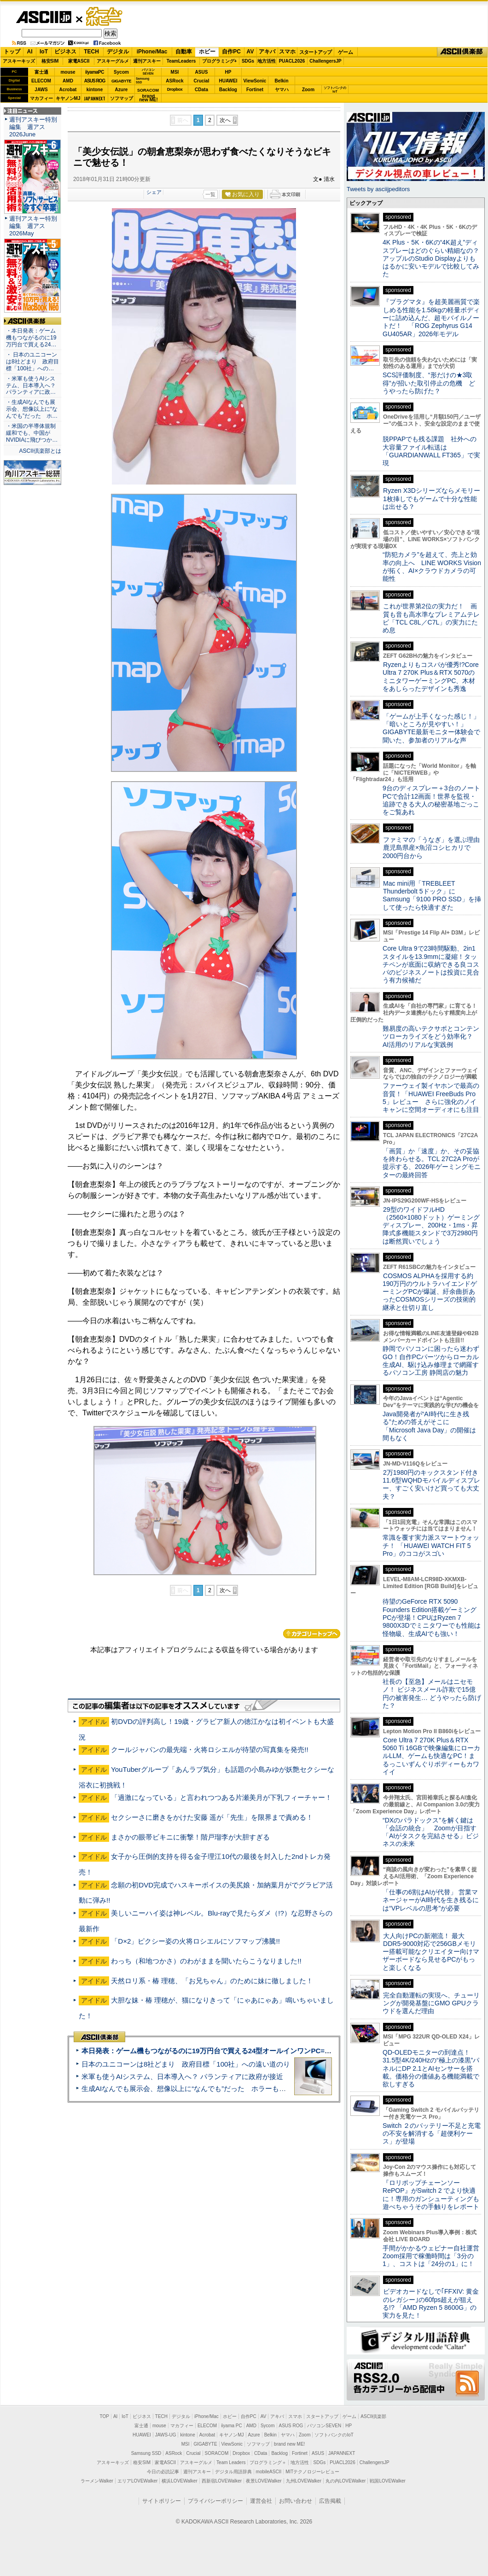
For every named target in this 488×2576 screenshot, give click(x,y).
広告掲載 (330, 2501)
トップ (12, 51)
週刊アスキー (147, 61)
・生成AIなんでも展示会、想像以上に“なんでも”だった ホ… (32, 409)
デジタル (118, 51)
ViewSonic (255, 80)
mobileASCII (269, 2471)
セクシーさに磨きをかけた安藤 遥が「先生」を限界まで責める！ (212, 1817)
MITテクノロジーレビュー (312, 2471)
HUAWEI (228, 80)
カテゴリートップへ (311, 1633)
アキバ (267, 51)
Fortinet (254, 89)
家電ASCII (79, 61)
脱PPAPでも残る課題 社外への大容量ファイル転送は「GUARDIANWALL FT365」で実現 (431, 451)
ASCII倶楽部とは (40, 451)
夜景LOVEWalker (263, 2480)
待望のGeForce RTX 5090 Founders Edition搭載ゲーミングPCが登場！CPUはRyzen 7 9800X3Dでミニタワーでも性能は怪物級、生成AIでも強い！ (432, 1617)
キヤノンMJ (68, 98)
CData (201, 89)
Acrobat (68, 89)
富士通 (41, 72)
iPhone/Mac (152, 51)
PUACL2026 (292, 61)
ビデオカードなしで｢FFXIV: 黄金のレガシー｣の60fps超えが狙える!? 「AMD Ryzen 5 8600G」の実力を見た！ (431, 2303)
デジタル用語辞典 (233, 2471)
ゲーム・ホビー (105, 17)
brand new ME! (289, 2444)
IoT (44, 51)
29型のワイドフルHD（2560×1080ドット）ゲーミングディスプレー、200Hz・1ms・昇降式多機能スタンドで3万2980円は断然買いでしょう (431, 1225)
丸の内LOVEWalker (345, 2480)
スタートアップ (315, 52)
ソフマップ (121, 98)
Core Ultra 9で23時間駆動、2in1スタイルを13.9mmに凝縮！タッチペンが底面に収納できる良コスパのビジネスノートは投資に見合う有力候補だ (431, 964)
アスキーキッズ (19, 61)
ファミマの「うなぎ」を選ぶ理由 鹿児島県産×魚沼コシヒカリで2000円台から (434, 847)
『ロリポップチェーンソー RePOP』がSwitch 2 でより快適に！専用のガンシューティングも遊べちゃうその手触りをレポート (431, 2194)
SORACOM (217, 2453)
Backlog (228, 89)
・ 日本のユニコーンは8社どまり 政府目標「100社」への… (32, 361)
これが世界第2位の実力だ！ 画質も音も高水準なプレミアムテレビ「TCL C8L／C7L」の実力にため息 (431, 618)
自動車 (183, 51)
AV (250, 51)
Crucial (201, 80)
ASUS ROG (94, 80)
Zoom (308, 89)
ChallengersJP (325, 61)
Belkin (281, 80)
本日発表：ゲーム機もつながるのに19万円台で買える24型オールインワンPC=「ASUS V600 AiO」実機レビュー (256, 2051)
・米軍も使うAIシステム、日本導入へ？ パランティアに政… (31, 385)
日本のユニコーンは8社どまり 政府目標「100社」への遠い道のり (185, 2064)
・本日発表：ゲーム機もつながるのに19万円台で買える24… (31, 337)
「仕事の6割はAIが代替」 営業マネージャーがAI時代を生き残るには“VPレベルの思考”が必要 (431, 1900)
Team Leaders (230, 2462)
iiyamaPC (94, 72)
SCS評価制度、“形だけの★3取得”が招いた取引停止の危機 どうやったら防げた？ (429, 383)
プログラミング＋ (268, 2462)
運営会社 (261, 2501)
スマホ (287, 51)
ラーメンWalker (97, 2480)
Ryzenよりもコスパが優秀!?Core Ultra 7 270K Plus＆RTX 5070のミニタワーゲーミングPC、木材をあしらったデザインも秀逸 (431, 676)
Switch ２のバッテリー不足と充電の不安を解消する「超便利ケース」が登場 (432, 2133)
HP (228, 72)
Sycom (121, 72)
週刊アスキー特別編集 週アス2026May (33, 226)
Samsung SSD (146, 2453)
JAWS (41, 89)
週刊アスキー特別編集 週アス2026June (33, 127)
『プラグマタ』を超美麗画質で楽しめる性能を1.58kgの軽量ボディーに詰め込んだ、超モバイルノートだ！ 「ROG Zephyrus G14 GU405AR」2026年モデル (431, 317)
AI (30, 51)
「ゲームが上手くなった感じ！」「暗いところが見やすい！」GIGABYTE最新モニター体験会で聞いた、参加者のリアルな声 (431, 728)
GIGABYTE (121, 81)
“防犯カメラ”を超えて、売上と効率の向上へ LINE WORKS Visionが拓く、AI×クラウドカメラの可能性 (432, 566)
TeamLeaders (181, 61)
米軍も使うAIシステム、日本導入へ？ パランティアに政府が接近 (182, 2076)
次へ (225, 120)
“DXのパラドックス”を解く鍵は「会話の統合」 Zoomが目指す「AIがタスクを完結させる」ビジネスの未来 (431, 1832)
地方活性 (266, 61)
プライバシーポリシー (215, 2501)
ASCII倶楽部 (462, 52)
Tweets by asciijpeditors (378, 189)
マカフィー (41, 98)
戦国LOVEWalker (387, 2480)
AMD (68, 80)
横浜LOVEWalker (179, 2480)
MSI (175, 72)
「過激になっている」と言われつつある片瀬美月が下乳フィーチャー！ (221, 1797)
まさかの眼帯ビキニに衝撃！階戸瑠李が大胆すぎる (190, 1837)
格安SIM (50, 61)
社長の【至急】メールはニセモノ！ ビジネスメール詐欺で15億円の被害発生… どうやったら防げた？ (432, 1693)
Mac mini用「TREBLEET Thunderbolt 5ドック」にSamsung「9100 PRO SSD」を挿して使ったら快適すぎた (432, 895)
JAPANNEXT (94, 98)
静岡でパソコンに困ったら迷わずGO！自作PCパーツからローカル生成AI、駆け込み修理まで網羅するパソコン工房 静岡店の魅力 (431, 1360)
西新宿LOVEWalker (222, 2480)
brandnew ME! (148, 98)
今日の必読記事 (163, 2471)
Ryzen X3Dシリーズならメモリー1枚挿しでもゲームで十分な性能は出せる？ (431, 498)
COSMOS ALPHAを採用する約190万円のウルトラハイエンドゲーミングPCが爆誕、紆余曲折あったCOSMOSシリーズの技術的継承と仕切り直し (430, 1291)
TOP (104, 2416)
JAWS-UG (165, 2434)
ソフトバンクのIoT (335, 89)
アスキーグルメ (113, 61)
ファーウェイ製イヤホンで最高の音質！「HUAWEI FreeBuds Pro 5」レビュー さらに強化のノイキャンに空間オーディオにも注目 (431, 1097)
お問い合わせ (295, 2501)
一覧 (210, 194)
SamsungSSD (142, 80)
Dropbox (175, 89)
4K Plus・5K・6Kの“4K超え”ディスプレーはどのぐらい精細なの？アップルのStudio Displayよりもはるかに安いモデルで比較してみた (431, 258)
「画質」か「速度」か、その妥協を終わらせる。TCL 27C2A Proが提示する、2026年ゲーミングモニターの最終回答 (432, 1163)
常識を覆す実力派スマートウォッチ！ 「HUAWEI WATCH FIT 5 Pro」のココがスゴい (431, 1545)
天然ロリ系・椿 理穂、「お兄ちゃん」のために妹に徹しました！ (212, 1981)
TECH (91, 51)
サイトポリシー (161, 2501)
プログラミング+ (219, 61)
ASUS (201, 72)
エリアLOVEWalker (137, 2480)
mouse (67, 72)
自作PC (231, 51)
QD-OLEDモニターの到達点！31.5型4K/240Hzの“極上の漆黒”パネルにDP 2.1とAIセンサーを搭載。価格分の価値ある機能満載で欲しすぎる (431, 2068)
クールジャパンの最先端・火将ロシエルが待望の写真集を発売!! (209, 1749)
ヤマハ (282, 89)
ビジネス (65, 51)
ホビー (207, 51)
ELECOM (41, 80)
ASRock (174, 80)
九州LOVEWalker (303, 2480)
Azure (121, 89)
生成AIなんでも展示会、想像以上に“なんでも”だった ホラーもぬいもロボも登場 (207, 2088)
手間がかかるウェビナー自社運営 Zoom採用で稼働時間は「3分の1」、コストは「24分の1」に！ (434, 2256)
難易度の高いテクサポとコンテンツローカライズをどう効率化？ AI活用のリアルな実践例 (432, 1036)
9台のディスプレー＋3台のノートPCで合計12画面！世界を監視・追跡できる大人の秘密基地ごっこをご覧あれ (431, 800)
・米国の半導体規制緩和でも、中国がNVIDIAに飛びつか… (32, 433)
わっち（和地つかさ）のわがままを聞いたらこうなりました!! (206, 1961)
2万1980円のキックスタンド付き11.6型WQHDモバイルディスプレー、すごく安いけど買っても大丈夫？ (431, 1484)
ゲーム (345, 52)
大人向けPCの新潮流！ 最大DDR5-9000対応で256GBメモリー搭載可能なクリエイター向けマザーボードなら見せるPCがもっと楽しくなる (431, 1951)
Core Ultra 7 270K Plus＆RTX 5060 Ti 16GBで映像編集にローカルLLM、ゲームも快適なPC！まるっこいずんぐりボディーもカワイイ (431, 1756)
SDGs (248, 61)
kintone (95, 89)
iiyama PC (231, 2425)
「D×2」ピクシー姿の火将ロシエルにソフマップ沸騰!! (195, 1941)
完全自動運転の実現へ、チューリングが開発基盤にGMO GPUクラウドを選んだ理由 (431, 2003)
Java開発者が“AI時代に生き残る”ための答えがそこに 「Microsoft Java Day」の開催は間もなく (429, 1426)
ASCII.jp (43, 17)
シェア (154, 192)
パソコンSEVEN (148, 71)
